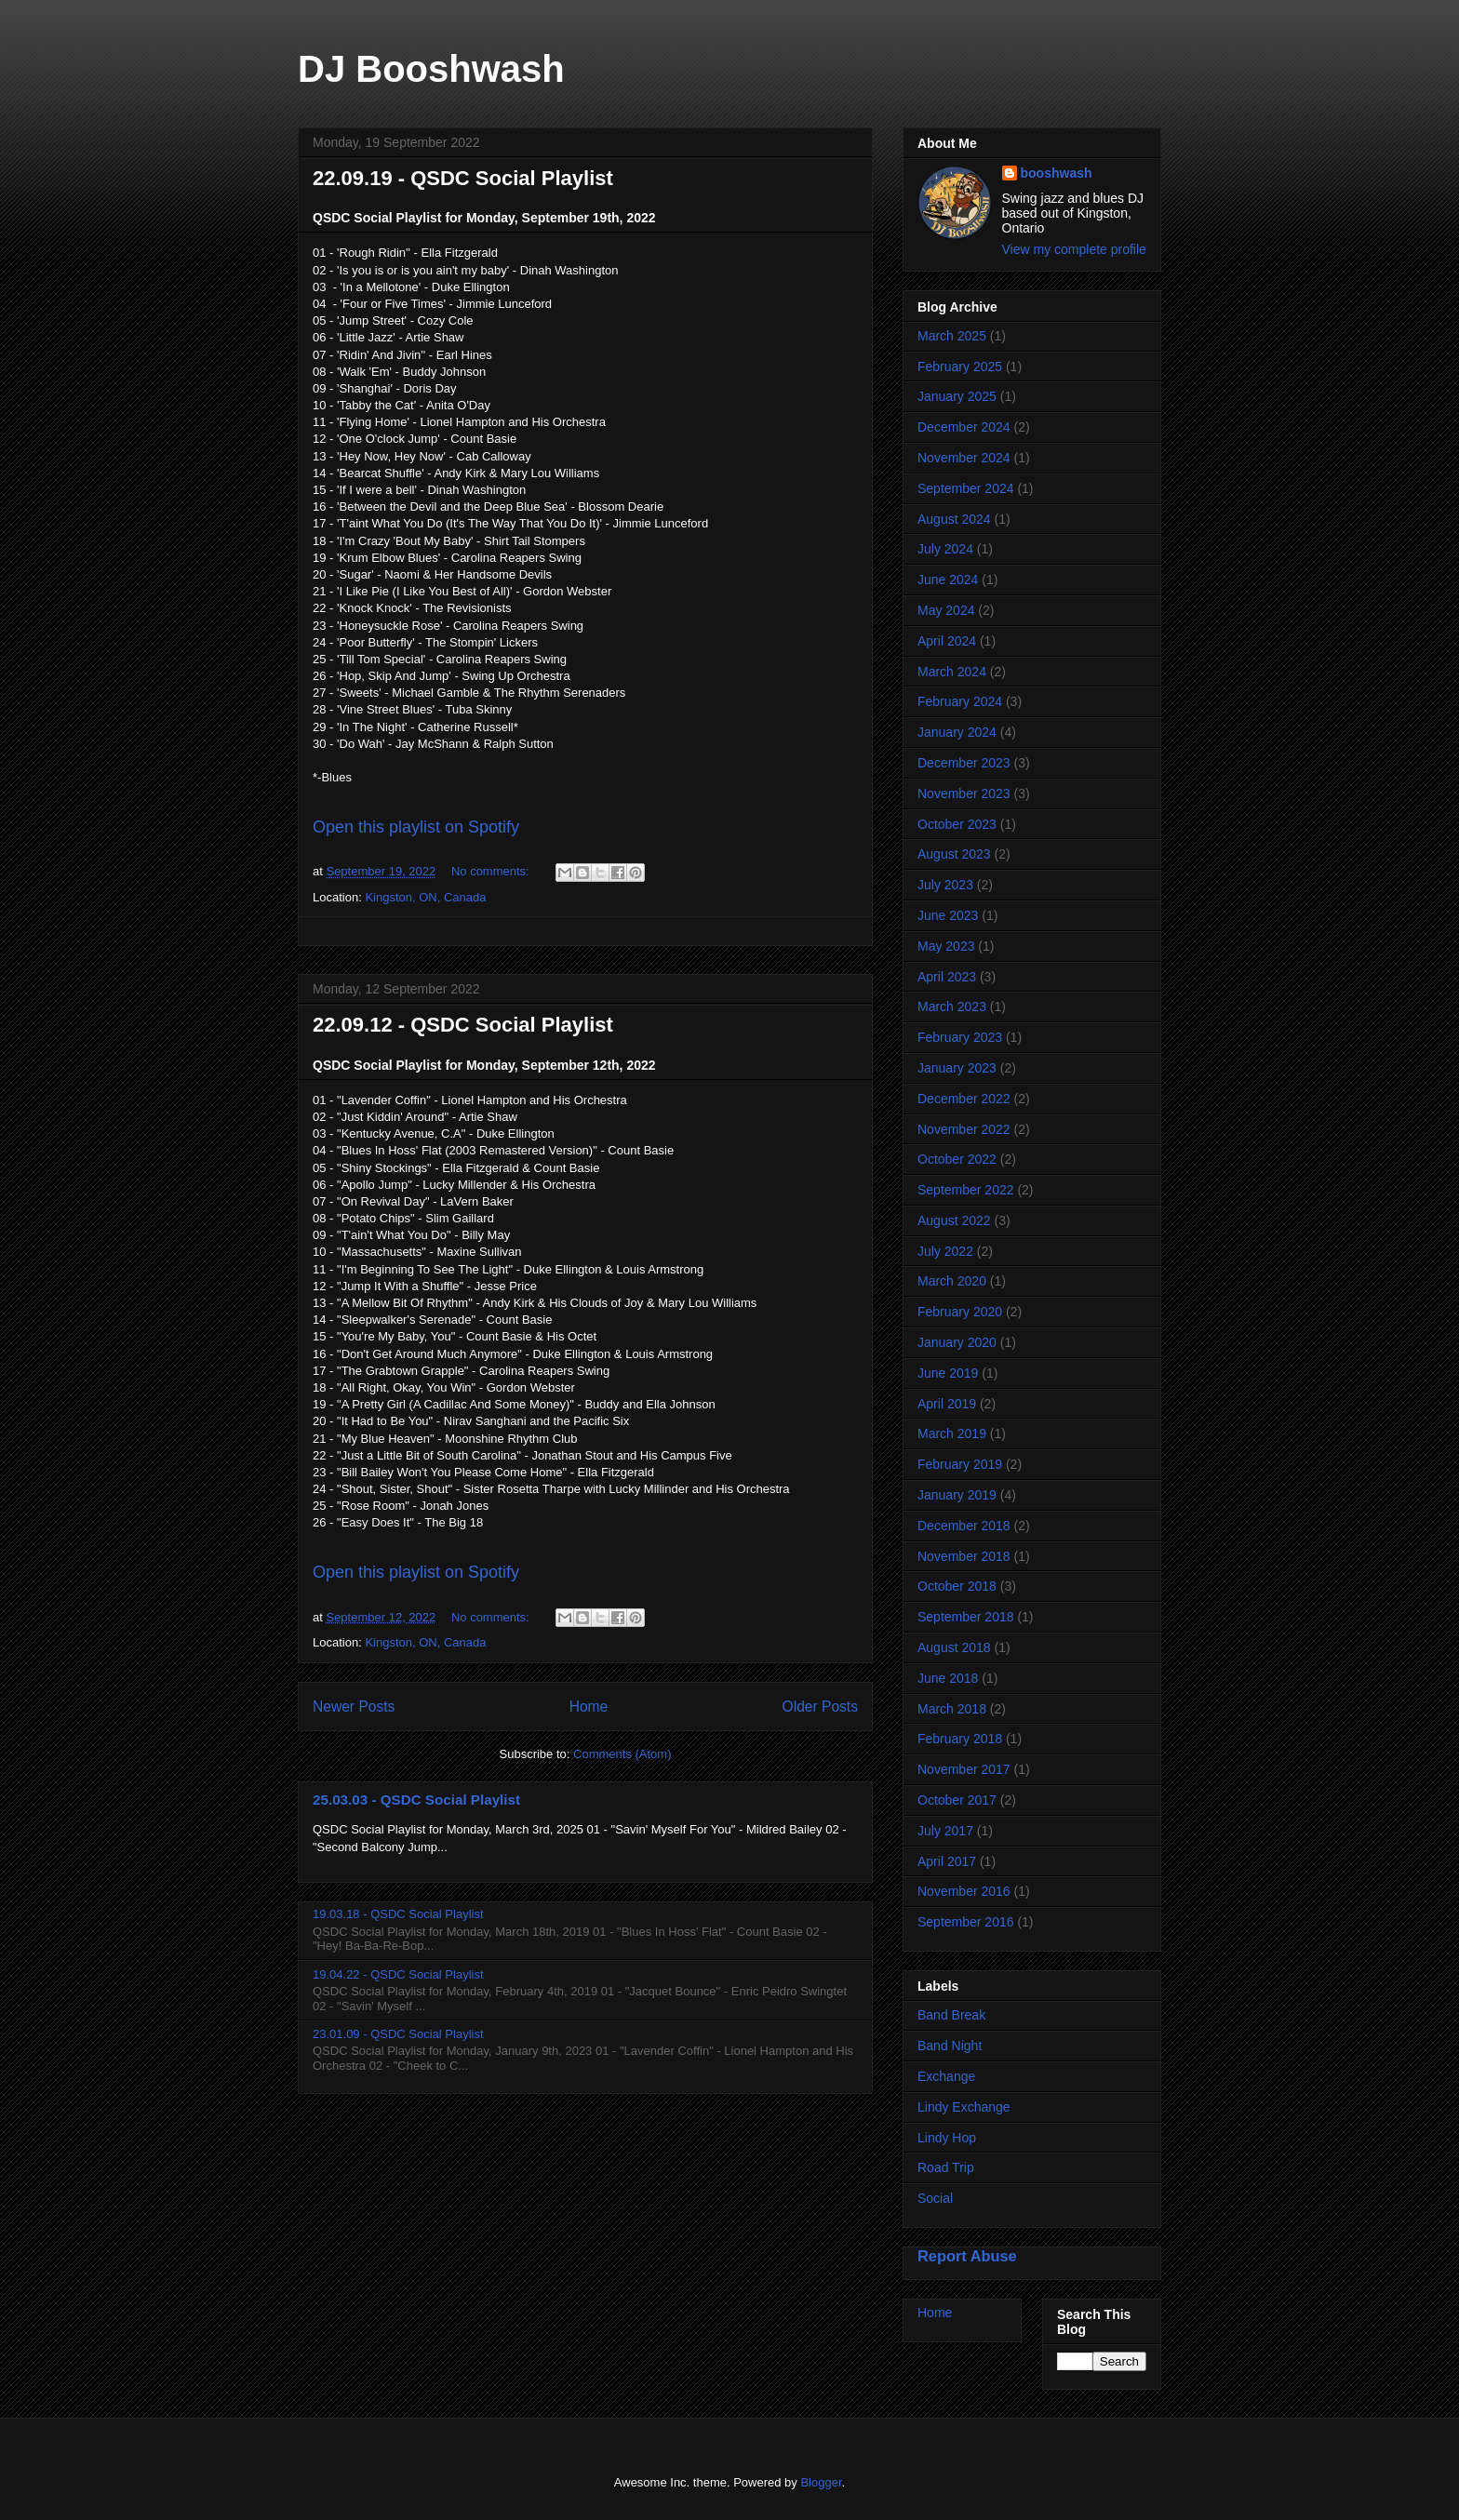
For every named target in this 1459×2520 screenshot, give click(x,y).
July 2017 (945, 1830)
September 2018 (965, 1616)
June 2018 (947, 1678)
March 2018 (951, 1708)
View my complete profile (1074, 249)
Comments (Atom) (622, 1754)
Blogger (820, 2482)
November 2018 (964, 1556)
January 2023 (957, 1067)
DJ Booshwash (431, 68)
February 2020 (959, 1311)
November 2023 (964, 793)
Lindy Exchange (964, 2107)
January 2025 (957, 396)
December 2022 (964, 1098)
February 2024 (959, 701)
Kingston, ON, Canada (425, 897)
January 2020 (957, 1342)
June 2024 (947, 579)
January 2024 (957, 732)
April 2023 (946, 976)
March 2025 (951, 335)
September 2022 (965, 1189)
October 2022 (957, 1159)
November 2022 (964, 1129)
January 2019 (957, 1494)
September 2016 (965, 1921)
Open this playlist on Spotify (416, 827)
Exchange (946, 2076)
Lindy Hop (946, 2137)
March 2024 (951, 671)
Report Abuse (967, 2255)
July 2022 (945, 1251)
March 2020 (951, 1280)
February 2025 (959, 366)
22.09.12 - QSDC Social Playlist (463, 1024)
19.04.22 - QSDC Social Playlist (398, 1974)
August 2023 (954, 854)
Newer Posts (354, 1706)
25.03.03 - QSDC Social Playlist (416, 1799)
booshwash (1056, 173)
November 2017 (964, 1769)
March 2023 (951, 1006)
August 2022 (954, 1220)
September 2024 (965, 488)
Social (935, 2198)
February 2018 (959, 1738)
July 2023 (945, 884)
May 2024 (945, 610)
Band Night (949, 2045)
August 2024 (954, 519)
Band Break (951, 2014)
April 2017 (946, 1861)
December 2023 (964, 762)
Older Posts (820, 1706)
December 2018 (964, 1525)
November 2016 (964, 1891)
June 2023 (947, 915)
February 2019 (959, 1464)
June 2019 (947, 1373)
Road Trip (945, 2167)
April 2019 (946, 1403)
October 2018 (957, 1586)
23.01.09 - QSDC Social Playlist (398, 2034)
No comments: (491, 871)
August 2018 (954, 1647)
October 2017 (957, 1800)
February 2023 (959, 1037)
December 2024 (964, 427)
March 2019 (951, 1433)
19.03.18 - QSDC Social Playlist (398, 1914)
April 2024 (946, 640)
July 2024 (945, 548)
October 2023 (957, 824)
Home (589, 1706)
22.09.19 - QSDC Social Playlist (463, 178)
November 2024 (964, 457)
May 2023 (945, 946)
